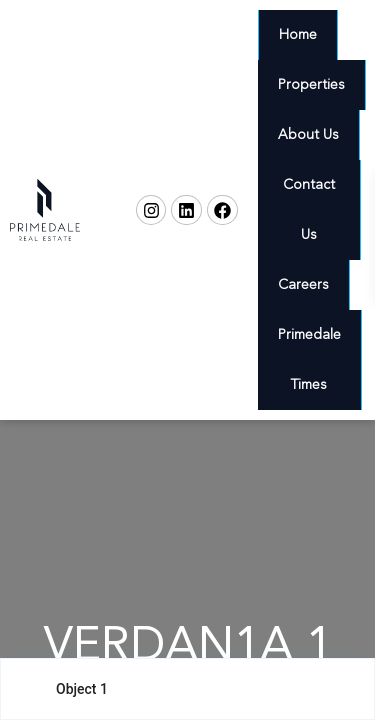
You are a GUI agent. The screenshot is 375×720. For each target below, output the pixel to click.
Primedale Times (309, 360)
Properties (311, 85)
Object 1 (82, 689)
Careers (303, 285)
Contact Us (309, 210)
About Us (308, 135)
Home (298, 35)
